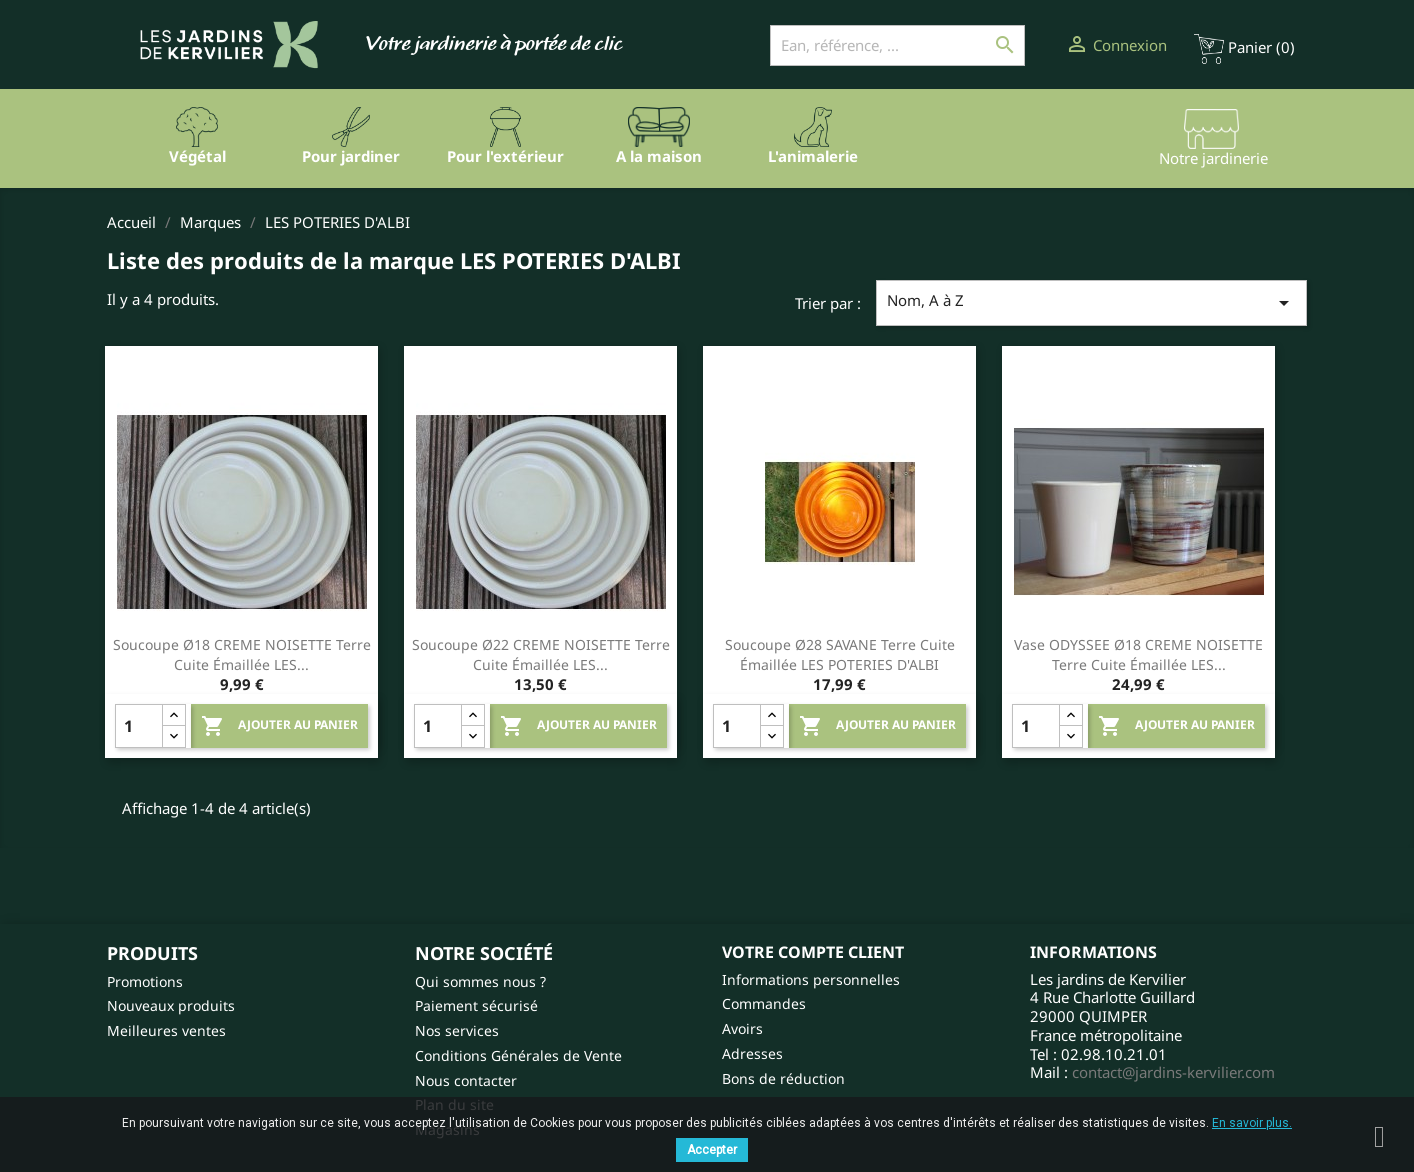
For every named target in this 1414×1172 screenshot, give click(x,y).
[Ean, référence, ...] (897, 45)
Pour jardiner (351, 156)
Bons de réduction (783, 1078)
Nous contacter (466, 1080)
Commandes (764, 1003)
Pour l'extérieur (505, 156)
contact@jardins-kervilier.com (1173, 1072)
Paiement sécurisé (476, 1005)
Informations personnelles (811, 979)
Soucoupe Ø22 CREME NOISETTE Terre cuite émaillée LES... (541, 654)
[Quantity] (139, 726)
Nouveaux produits (171, 1005)
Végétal (197, 156)
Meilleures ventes (166, 1030)
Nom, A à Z (1091, 302)
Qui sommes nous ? (480, 981)
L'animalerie (813, 156)
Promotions (145, 981)
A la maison (659, 156)
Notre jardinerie (1213, 158)
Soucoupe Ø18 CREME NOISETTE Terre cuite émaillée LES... (242, 654)
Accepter (712, 1150)
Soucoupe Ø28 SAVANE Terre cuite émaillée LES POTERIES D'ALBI (840, 654)
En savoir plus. (1252, 1123)
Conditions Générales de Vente (518, 1055)
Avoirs (742, 1028)
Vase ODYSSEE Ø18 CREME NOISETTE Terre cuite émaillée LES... (1138, 654)
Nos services (457, 1030)
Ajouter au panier (279, 726)
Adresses (752, 1053)
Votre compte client (813, 952)
